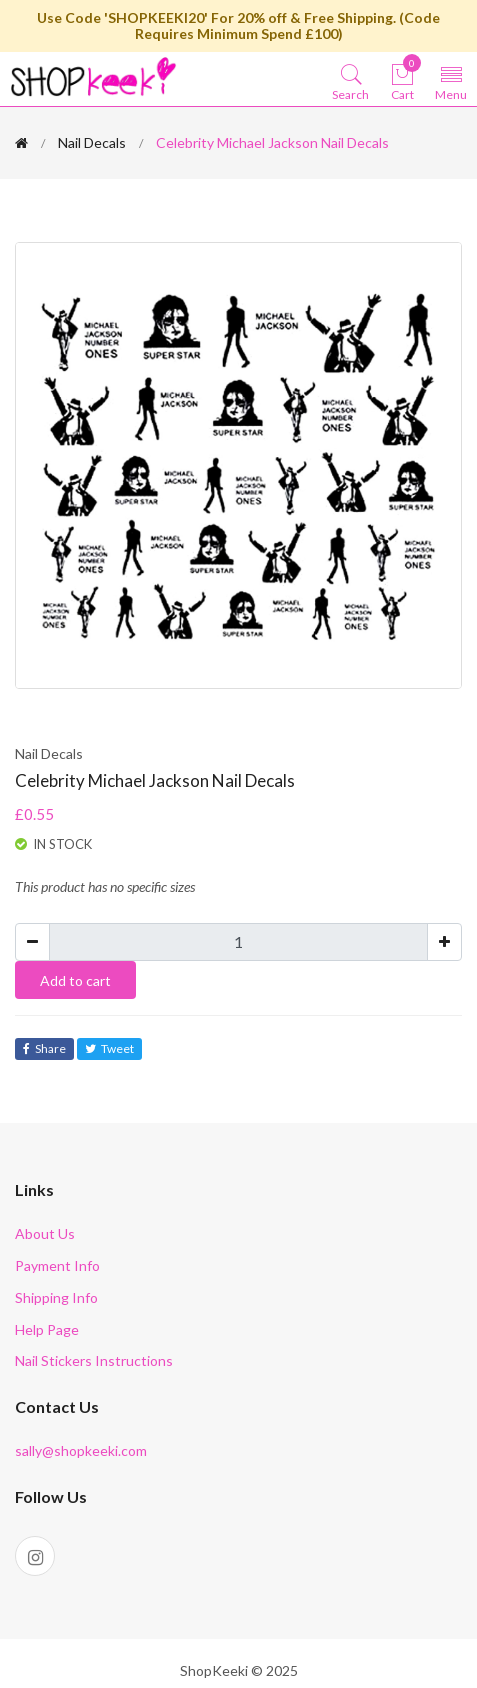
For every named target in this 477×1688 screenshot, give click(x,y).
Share (44, 1048)
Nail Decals (92, 142)
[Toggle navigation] (451, 81)
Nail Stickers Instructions (94, 1360)
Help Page (47, 1329)
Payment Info (57, 1265)
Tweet (109, 1048)
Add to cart (75, 980)
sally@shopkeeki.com (81, 1450)
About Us (45, 1233)
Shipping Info (56, 1297)
